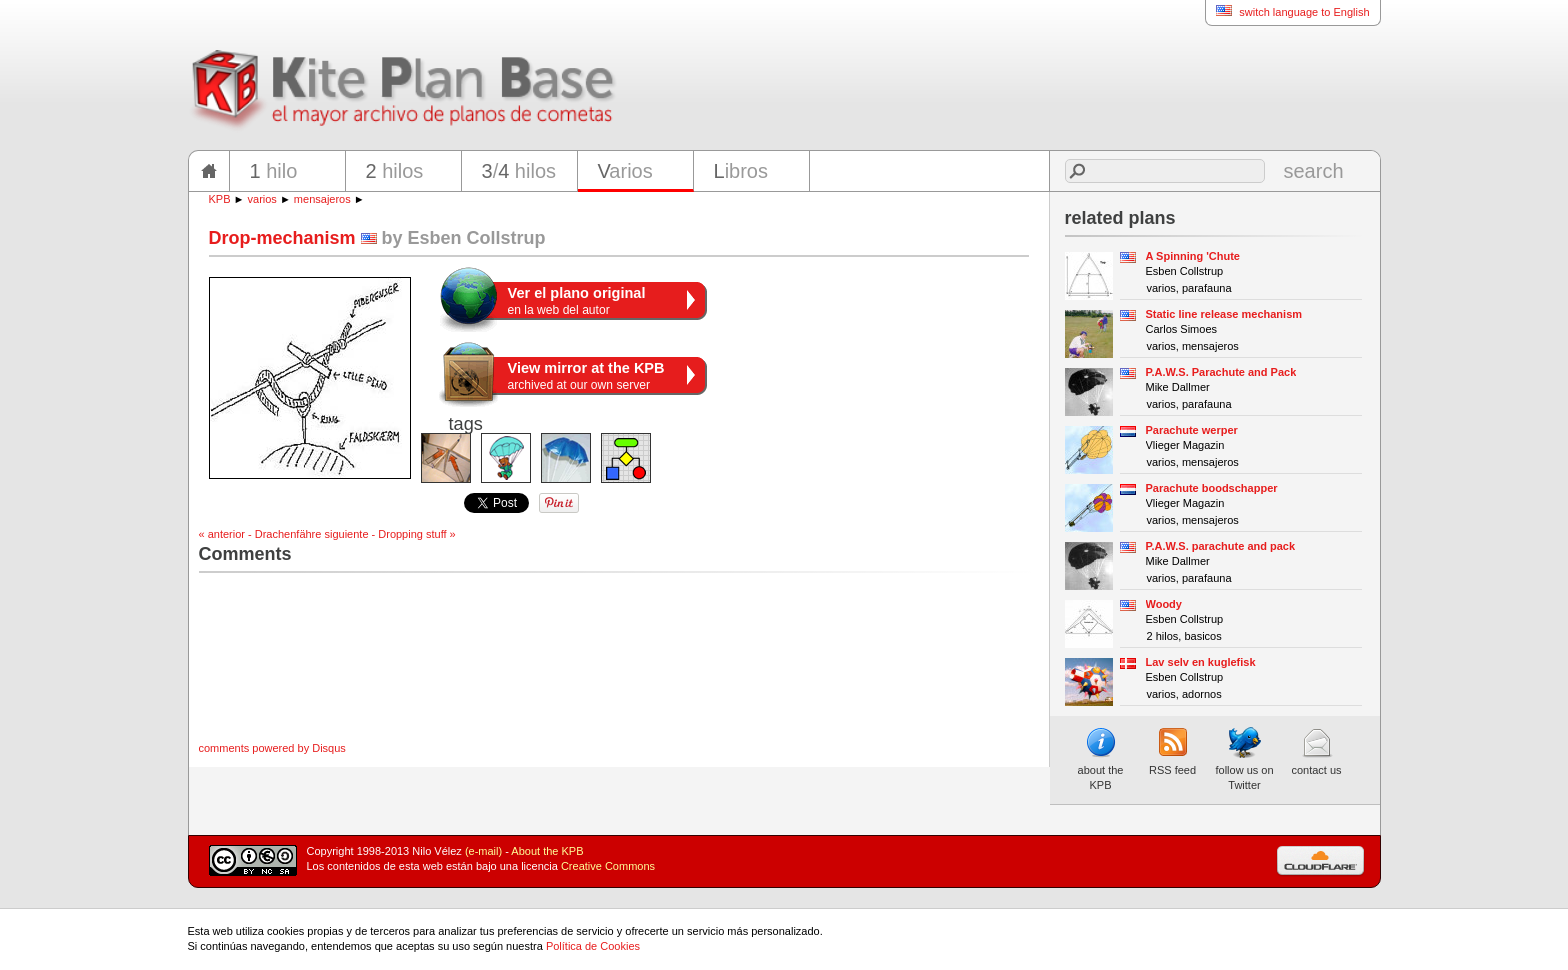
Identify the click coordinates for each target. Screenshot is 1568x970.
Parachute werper (1192, 430)
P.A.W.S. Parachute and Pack (1221, 372)
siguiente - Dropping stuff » (389, 534)
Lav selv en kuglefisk (1201, 662)
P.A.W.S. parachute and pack (1221, 546)
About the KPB (547, 851)
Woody (1164, 604)
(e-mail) (483, 851)
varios (262, 199)
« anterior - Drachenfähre (260, 534)
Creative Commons (608, 866)
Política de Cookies (593, 946)
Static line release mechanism (1224, 314)
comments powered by (272, 748)
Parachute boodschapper (1212, 488)
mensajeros (322, 199)
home (209, 171)
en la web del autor (577, 301)
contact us (1316, 751)
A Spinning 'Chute (1193, 256)
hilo (274, 171)
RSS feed (1172, 751)
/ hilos (519, 171)
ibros (741, 171)
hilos (395, 171)
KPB (220, 199)
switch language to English (1287, 11)
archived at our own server (586, 376)
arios (625, 171)
